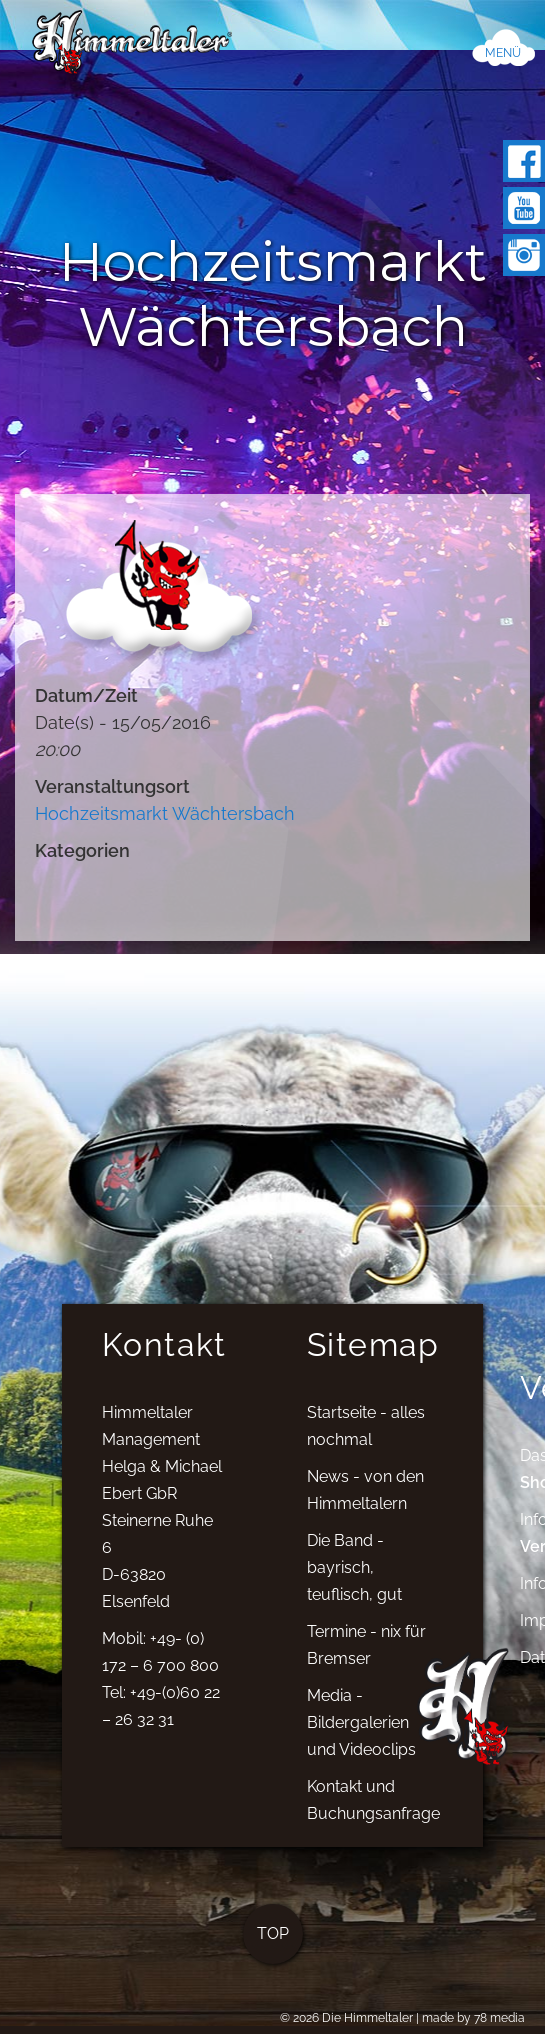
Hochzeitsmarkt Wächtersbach (165, 813)
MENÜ (503, 53)
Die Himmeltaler (367, 2018)
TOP (273, 1943)
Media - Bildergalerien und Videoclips (361, 1732)
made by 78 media (473, 2018)
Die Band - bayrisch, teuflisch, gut (354, 1577)
